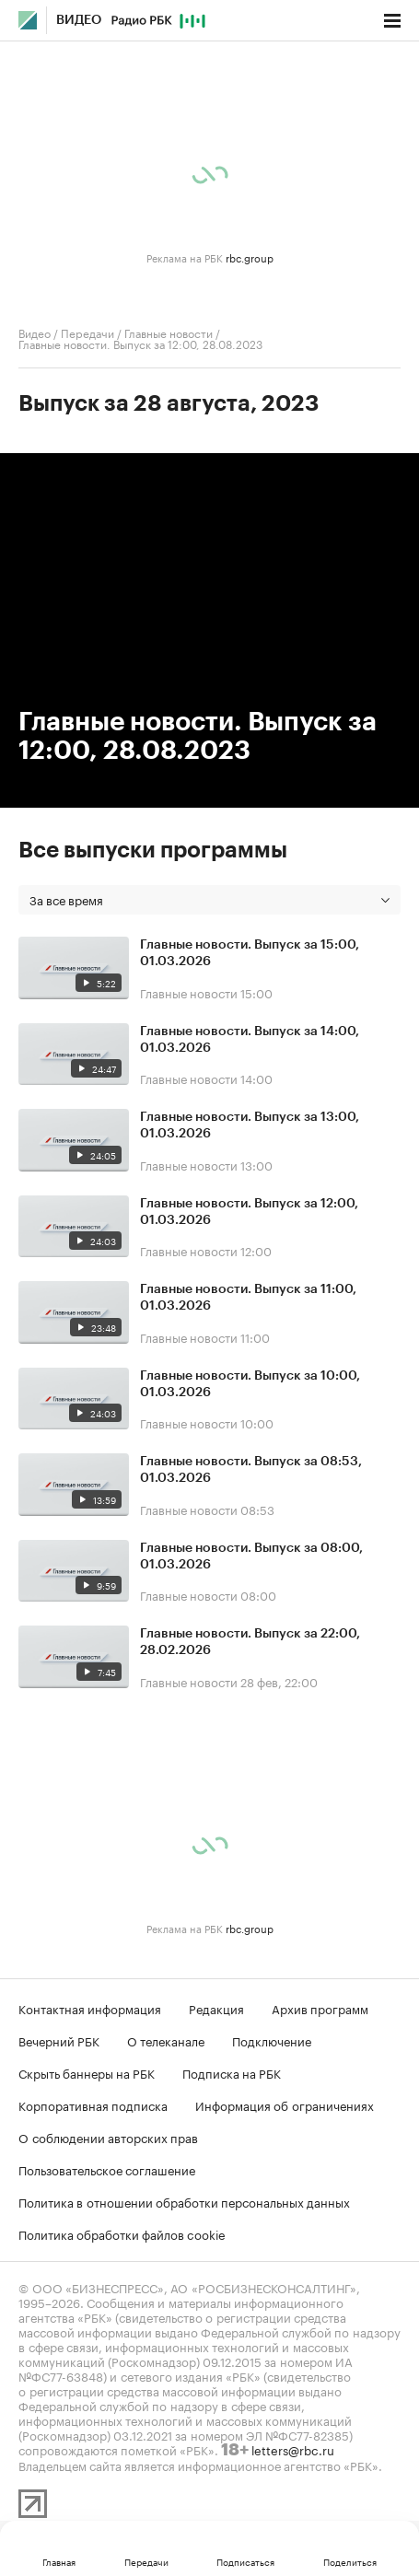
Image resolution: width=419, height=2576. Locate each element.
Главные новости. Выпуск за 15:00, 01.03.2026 (249, 953)
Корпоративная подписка (93, 2104)
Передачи (87, 332)
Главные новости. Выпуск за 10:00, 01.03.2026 (250, 1384)
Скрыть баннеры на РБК (86, 2072)
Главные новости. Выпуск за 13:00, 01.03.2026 (249, 1125)
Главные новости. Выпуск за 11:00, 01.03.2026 (248, 1297)
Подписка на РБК (231, 2072)
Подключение (271, 2040)
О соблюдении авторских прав (108, 2136)
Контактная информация (89, 2008)
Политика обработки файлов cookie (122, 2233)
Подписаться (245, 2561)
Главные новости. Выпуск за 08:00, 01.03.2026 (251, 1556)
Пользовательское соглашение (106, 2169)
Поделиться (350, 2561)
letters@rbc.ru (292, 2449)
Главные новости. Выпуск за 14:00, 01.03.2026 (249, 1040)
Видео (78, 20)
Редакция (216, 2008)
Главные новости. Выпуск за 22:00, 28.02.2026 (250, 1642)
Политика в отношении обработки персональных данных (184, 2201)
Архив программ (320, 2008)
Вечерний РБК (58, 2040)
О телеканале (165, 2040)
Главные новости (168, 332)
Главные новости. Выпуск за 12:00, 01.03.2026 (249, 1212)
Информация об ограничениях (284, 2104)
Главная (59, 2561)
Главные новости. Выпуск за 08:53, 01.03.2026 (251, 1470)
